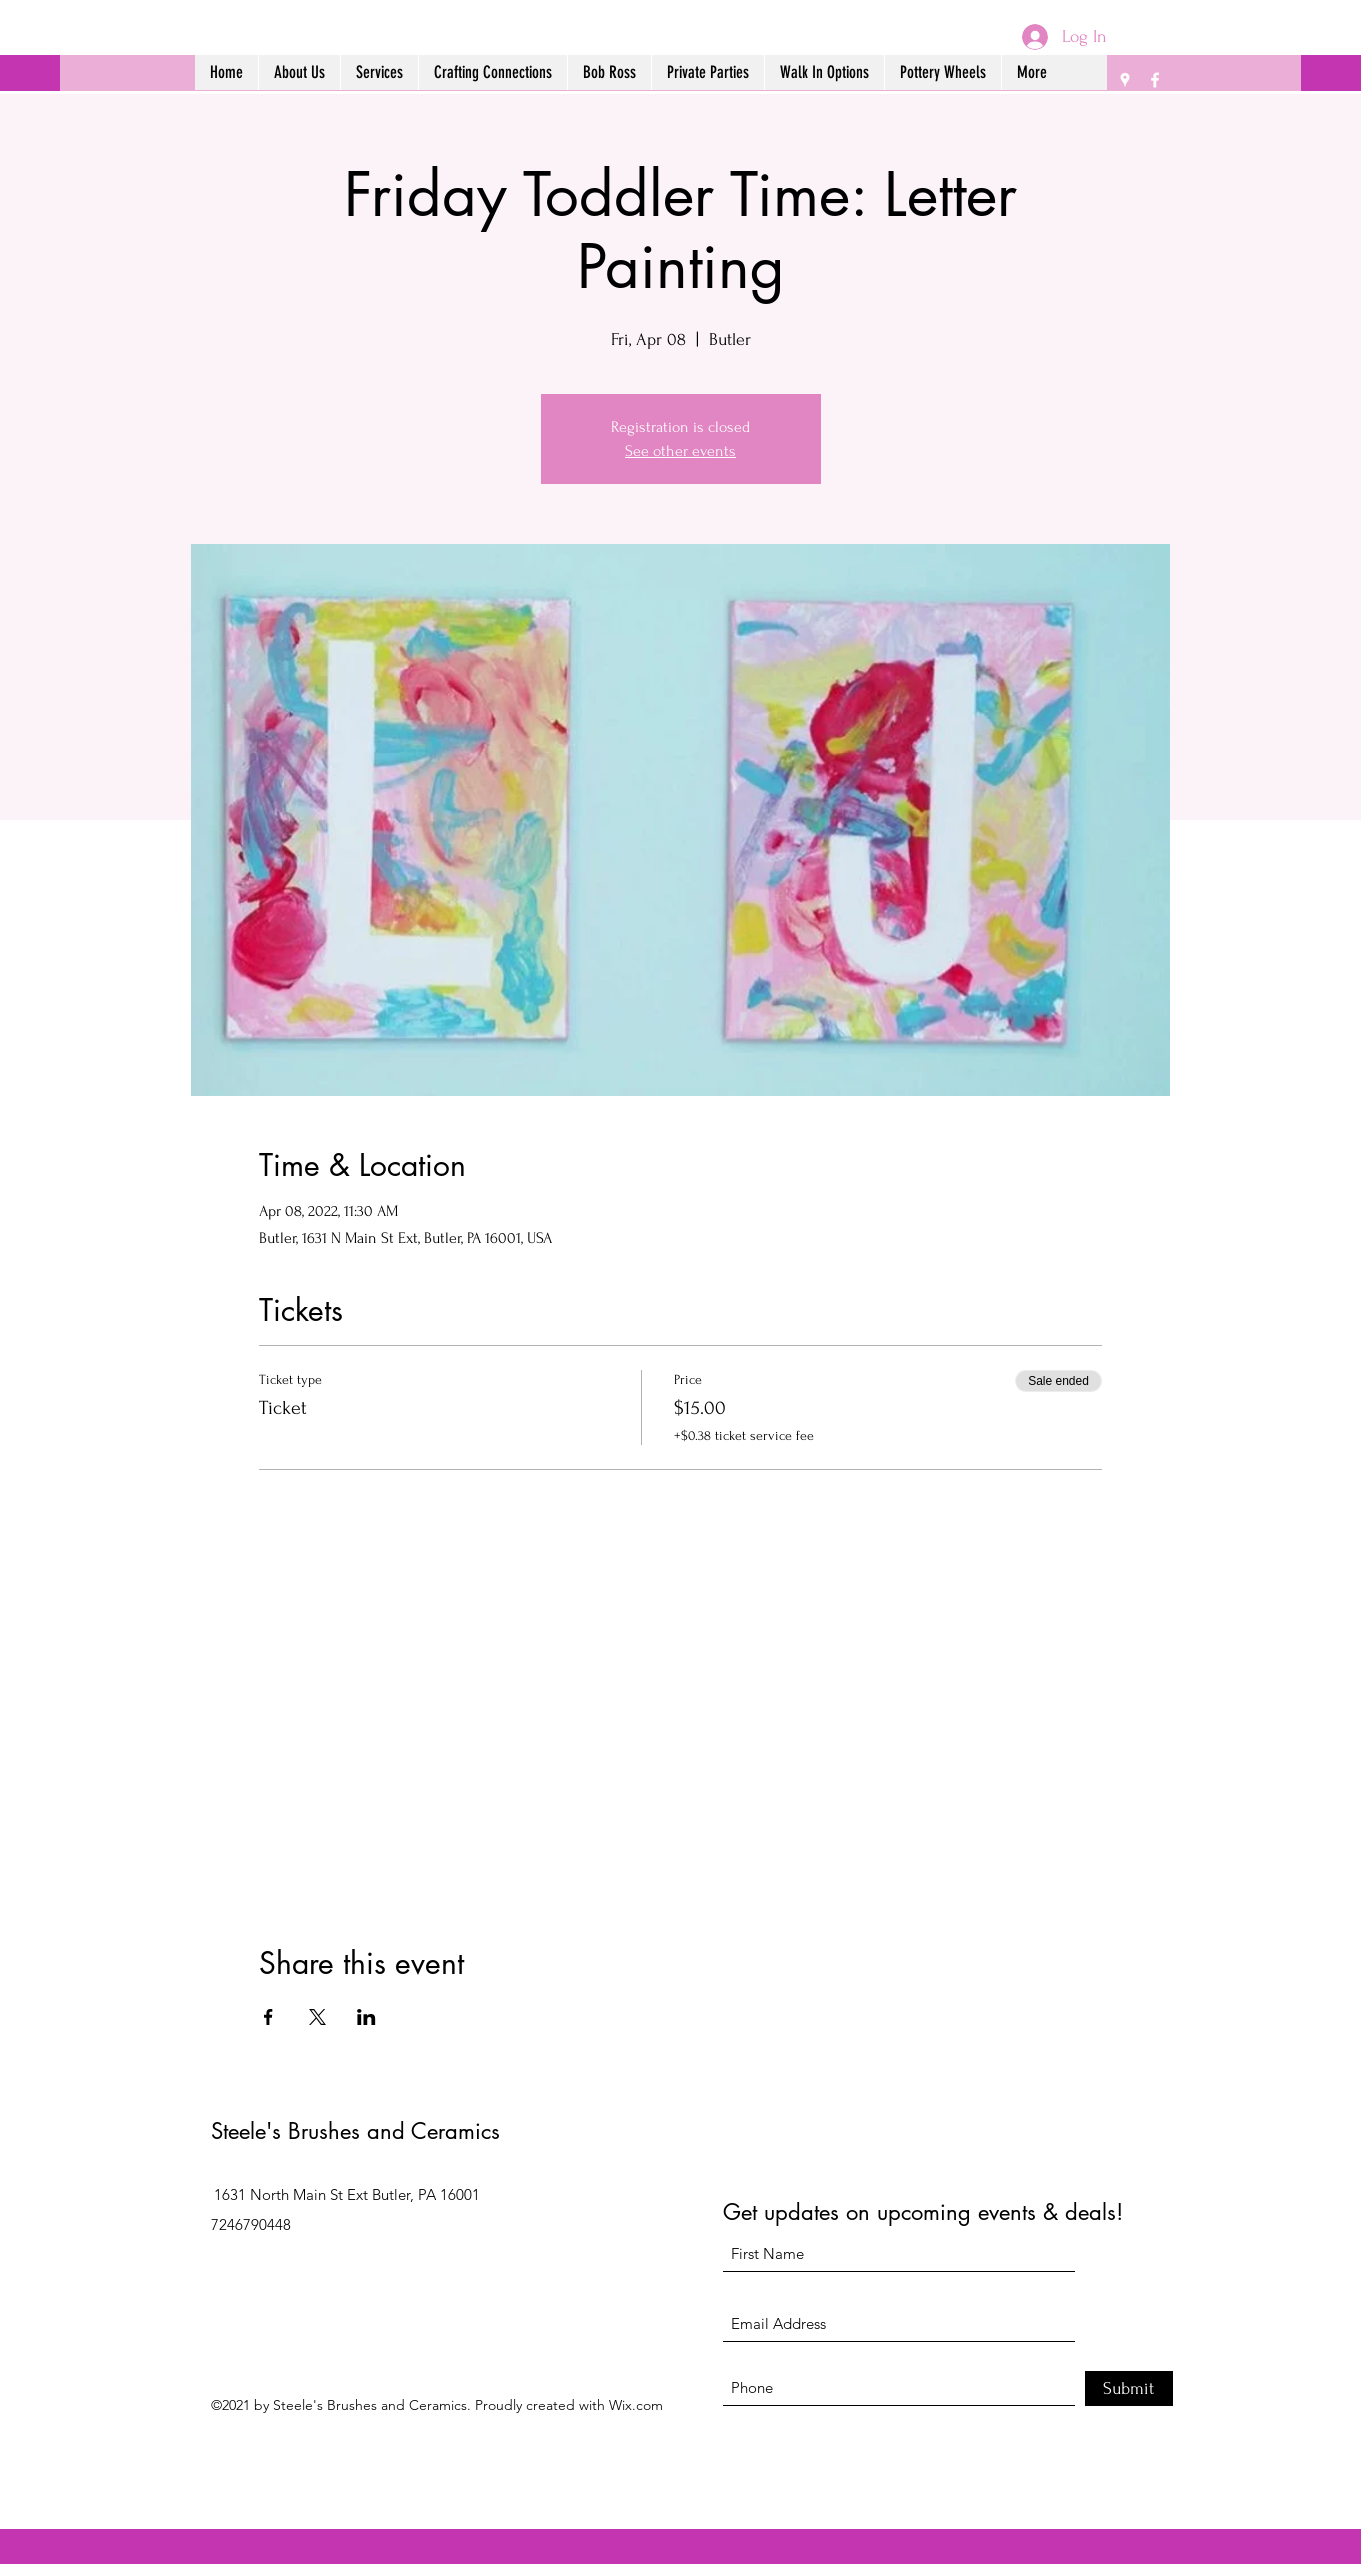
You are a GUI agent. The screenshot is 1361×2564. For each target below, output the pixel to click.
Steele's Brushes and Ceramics (355, 2131)
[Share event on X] (317, 2017)
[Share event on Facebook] (268, 2017)
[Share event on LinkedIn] (366, 2017)
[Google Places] (1125, 80)
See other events (680, 451)
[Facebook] (1155, 80)
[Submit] (1129, 2388)
